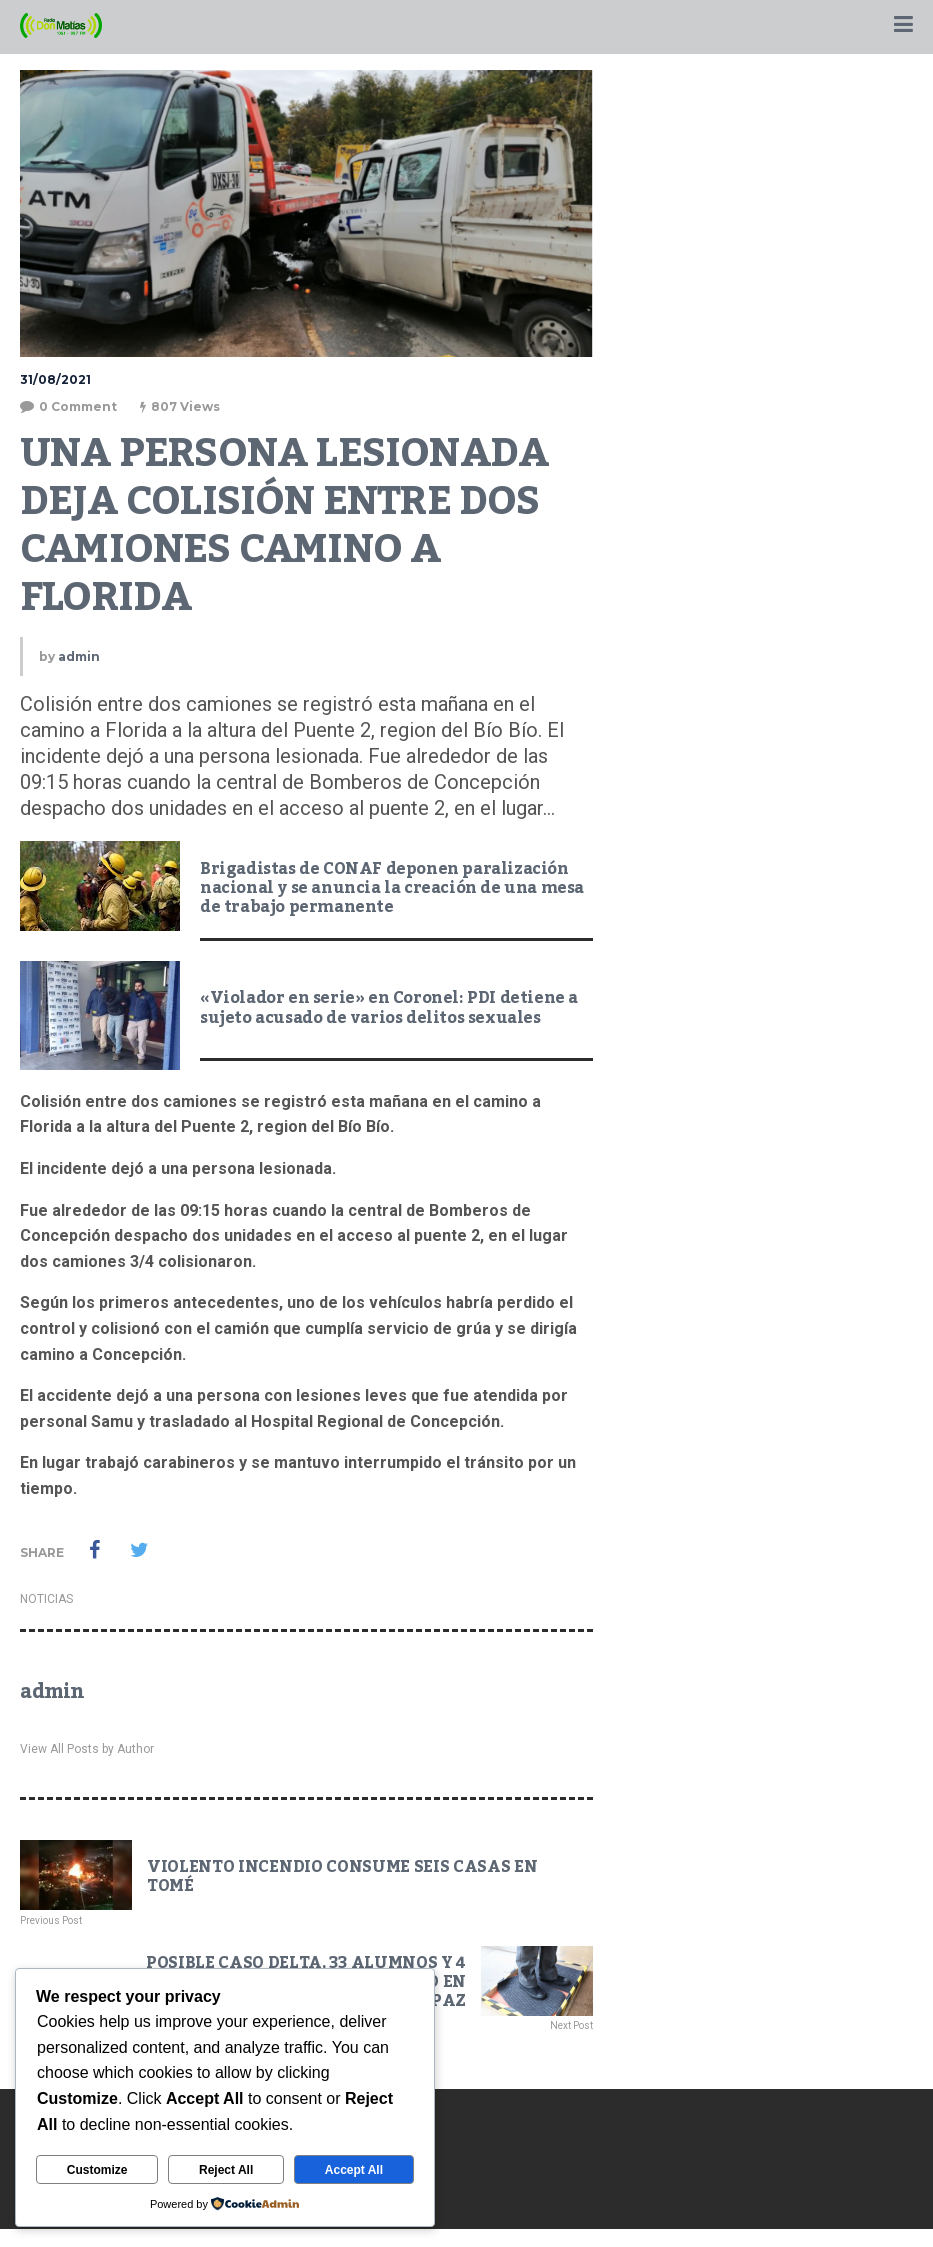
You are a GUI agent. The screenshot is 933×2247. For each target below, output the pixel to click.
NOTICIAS (46, 1599)
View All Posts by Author (87, 1749)
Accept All (354, 2170)
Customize (97, 2170)
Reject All (226, 2170)
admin (79, 656)
